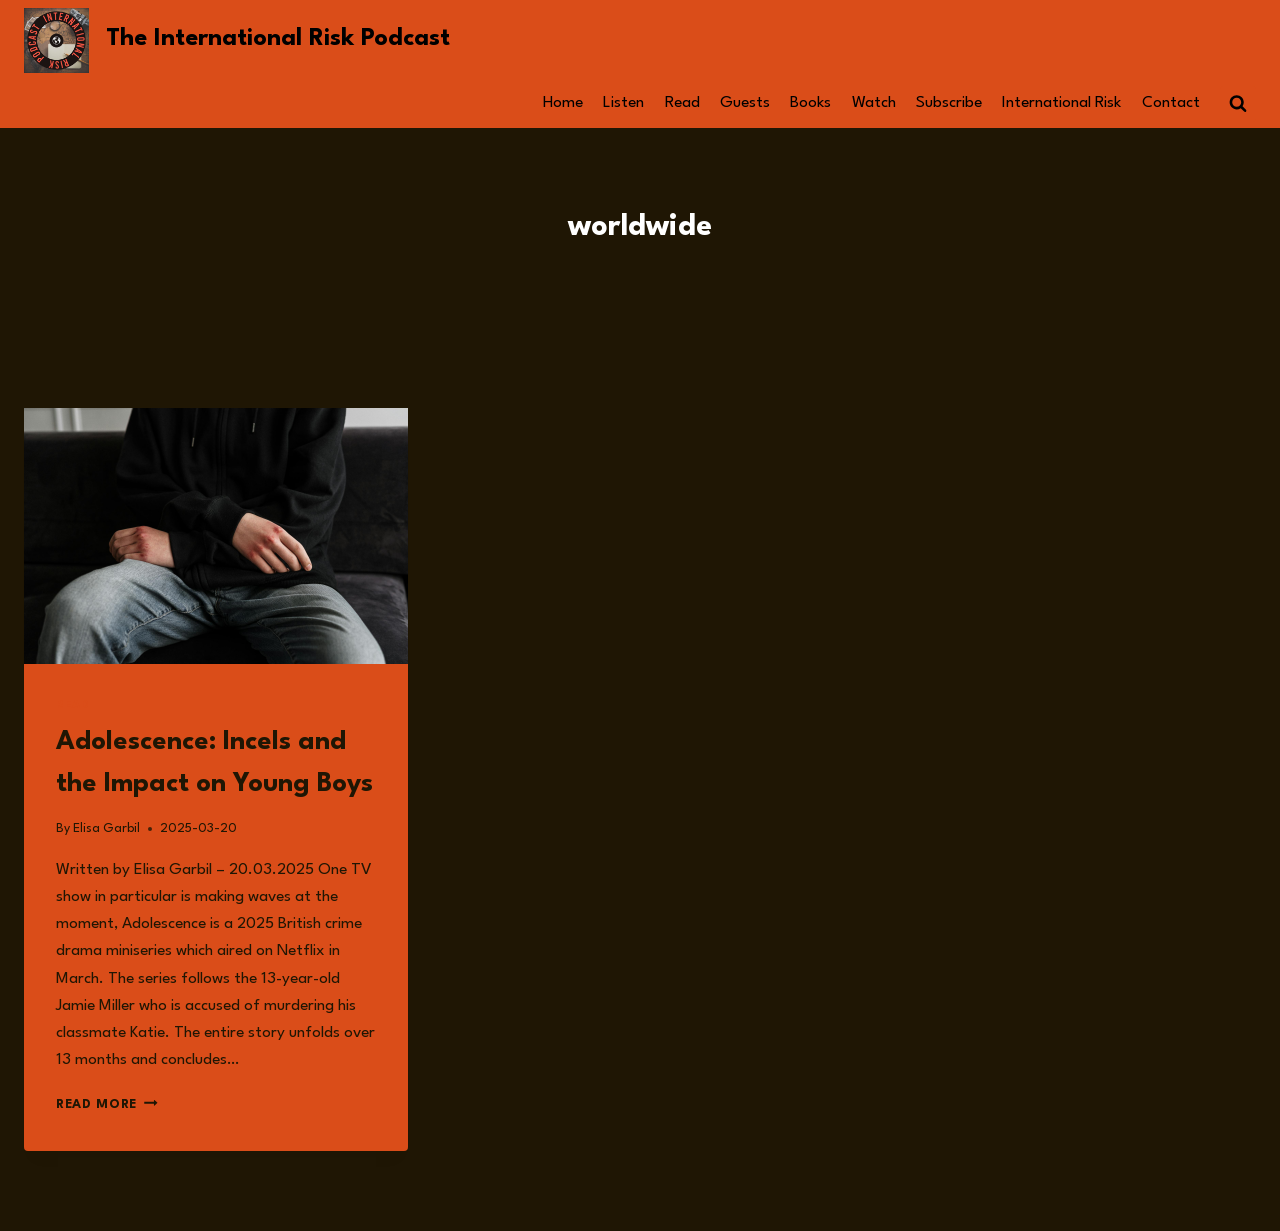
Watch (874, 103)
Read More (107, 1104)
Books (810, 103)
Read (682, 103)
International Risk (1061, 103)
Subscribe (949, 103)
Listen (623, 103)
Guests (745, 103)
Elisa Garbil (106, 828)
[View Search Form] (1238, 104)
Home (563, 103)
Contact (1171, 103)
